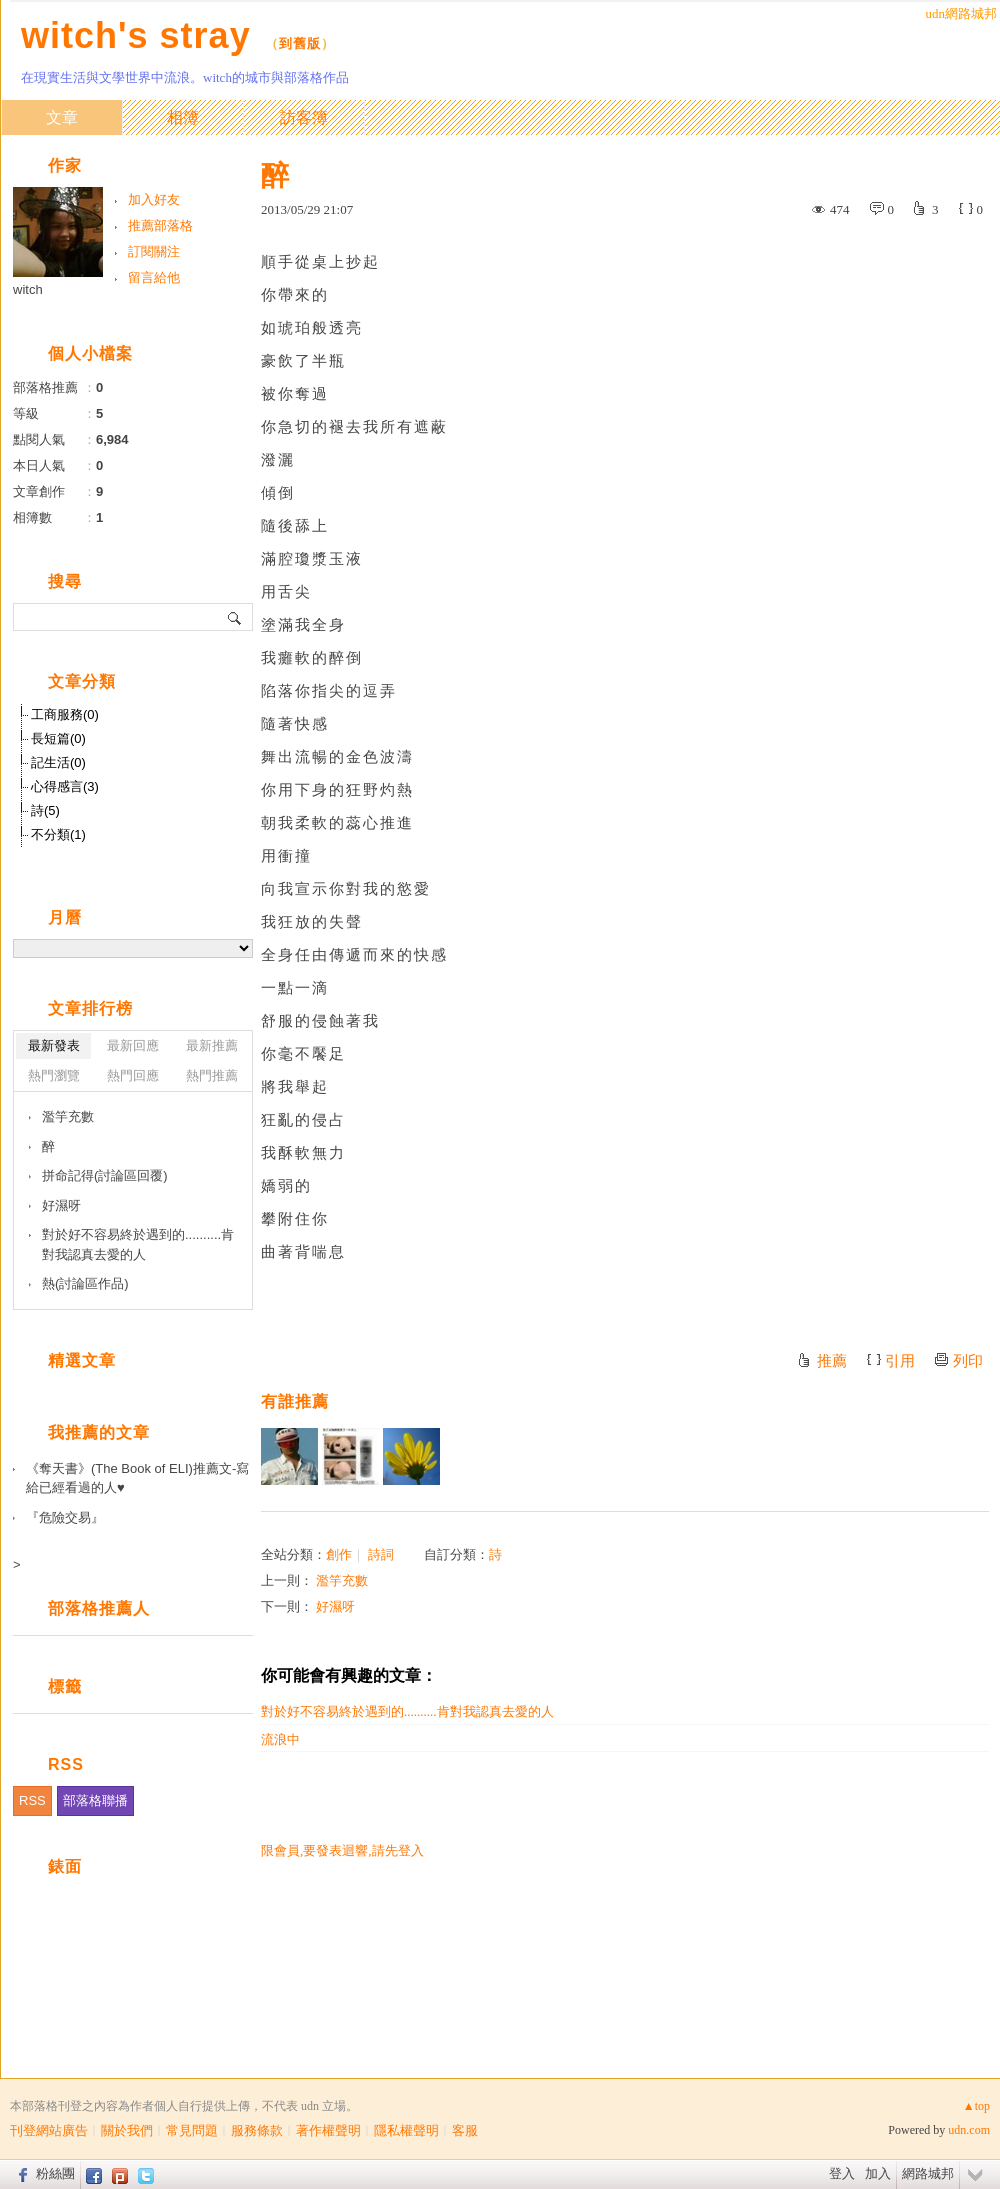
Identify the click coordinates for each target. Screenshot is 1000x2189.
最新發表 (54, 1045)
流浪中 (280, 1739)
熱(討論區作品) (85, 1283)
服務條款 (257, 2130)
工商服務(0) (65, 714)
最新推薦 (212, 1045)
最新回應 (133, 1045)
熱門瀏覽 (54, 1075)
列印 (968, 1361)
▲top (976, 2106)
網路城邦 (928, 2173)
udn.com (969, 2130)
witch (28, 289)
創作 (339, 1554)
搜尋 (235, 617)
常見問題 (192, 2130)
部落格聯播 (95, 1800)
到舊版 (300, 43)
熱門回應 (133, 1075)
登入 (842, 2173)
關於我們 (127, 2130)
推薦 (832, 1361)
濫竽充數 (342, 1580)
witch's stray (136, 35)
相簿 (183, 117)
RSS (32, 1800)
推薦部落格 (160, 225)
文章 (62, 117)
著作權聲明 (328, 2130)
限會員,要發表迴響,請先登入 (342, 1850)
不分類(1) (58, 834)
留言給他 (154, 277)
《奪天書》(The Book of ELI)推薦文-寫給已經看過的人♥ (137, 1478)
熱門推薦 (212, 1075)
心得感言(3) (65, 786)
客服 (465, 2130)
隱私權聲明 (406, 2130)
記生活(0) (58, 762)
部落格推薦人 (99, 1608)
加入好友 (154, 199)
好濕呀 (335, 1606)
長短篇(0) (58, 738)
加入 (878, 2173)
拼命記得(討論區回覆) (105, 1175)
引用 (900, 1361)
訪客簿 (304, 117)
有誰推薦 (295, 1401)
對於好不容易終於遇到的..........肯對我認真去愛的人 (407, 1711)
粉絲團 (55, 2173)
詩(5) (45, 810)
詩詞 (381, 1554)
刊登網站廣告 (49, 2130)
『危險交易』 (65, 1517)
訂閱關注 (154, 251)
